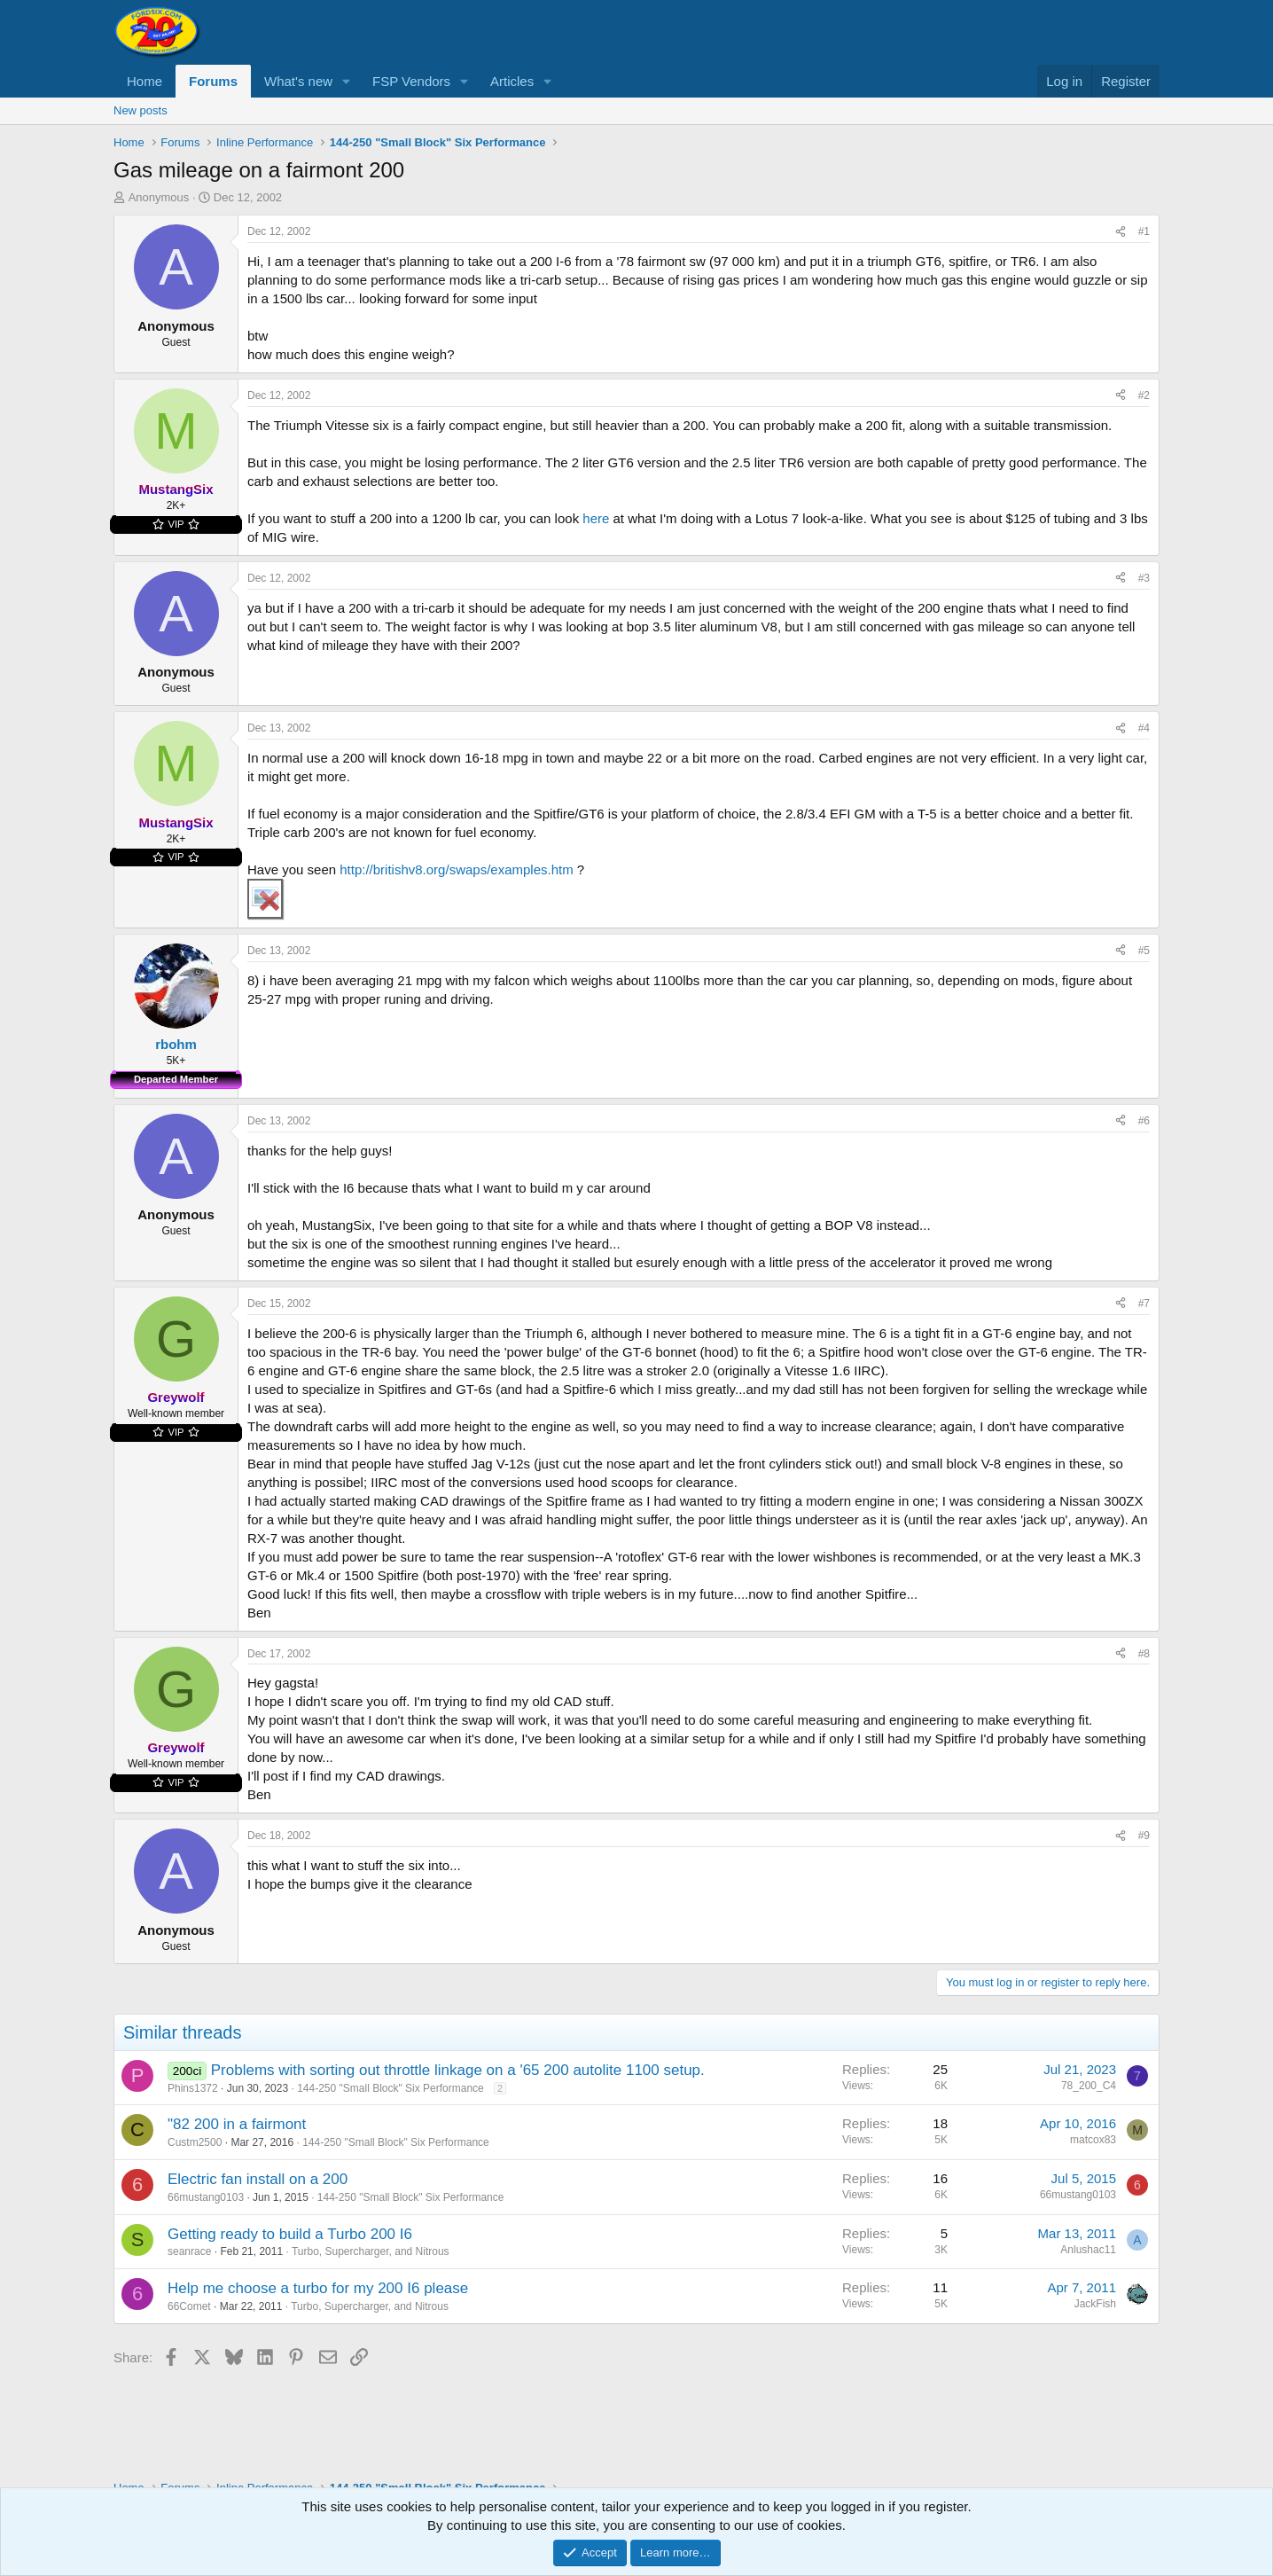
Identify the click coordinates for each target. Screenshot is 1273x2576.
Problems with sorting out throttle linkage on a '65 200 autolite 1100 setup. (458, 2070)
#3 (1144, 578)
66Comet (189, 2306)
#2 (1144, 395)
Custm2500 (195, 2142)
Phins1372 (193, 2088)
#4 (1144, 728)
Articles (512, 81)
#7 (1144, 1303)
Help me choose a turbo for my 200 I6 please (318, 2288)
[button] (346, 81)
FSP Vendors (411, 81)
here (595, 518)
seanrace (189, 2251)
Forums (213, 81)
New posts (140, 110)
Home (144, 81)
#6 (1144, 1121)
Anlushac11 (1088, 2249)
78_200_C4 (1088, 2085)
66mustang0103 (206, 2197)
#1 (1144, 231)
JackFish (1095, 2304)
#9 (1144, 1835)
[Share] (1120, 232)
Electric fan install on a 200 (258, 2179)
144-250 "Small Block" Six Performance (390, 2088)
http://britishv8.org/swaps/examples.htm (456, 869)
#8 (1144, 1654)
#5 (1144, 950)
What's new (298, 81)
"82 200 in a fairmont (237, 2124)
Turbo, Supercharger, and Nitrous (370, 2251)
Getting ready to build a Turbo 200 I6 (290, 2234)
